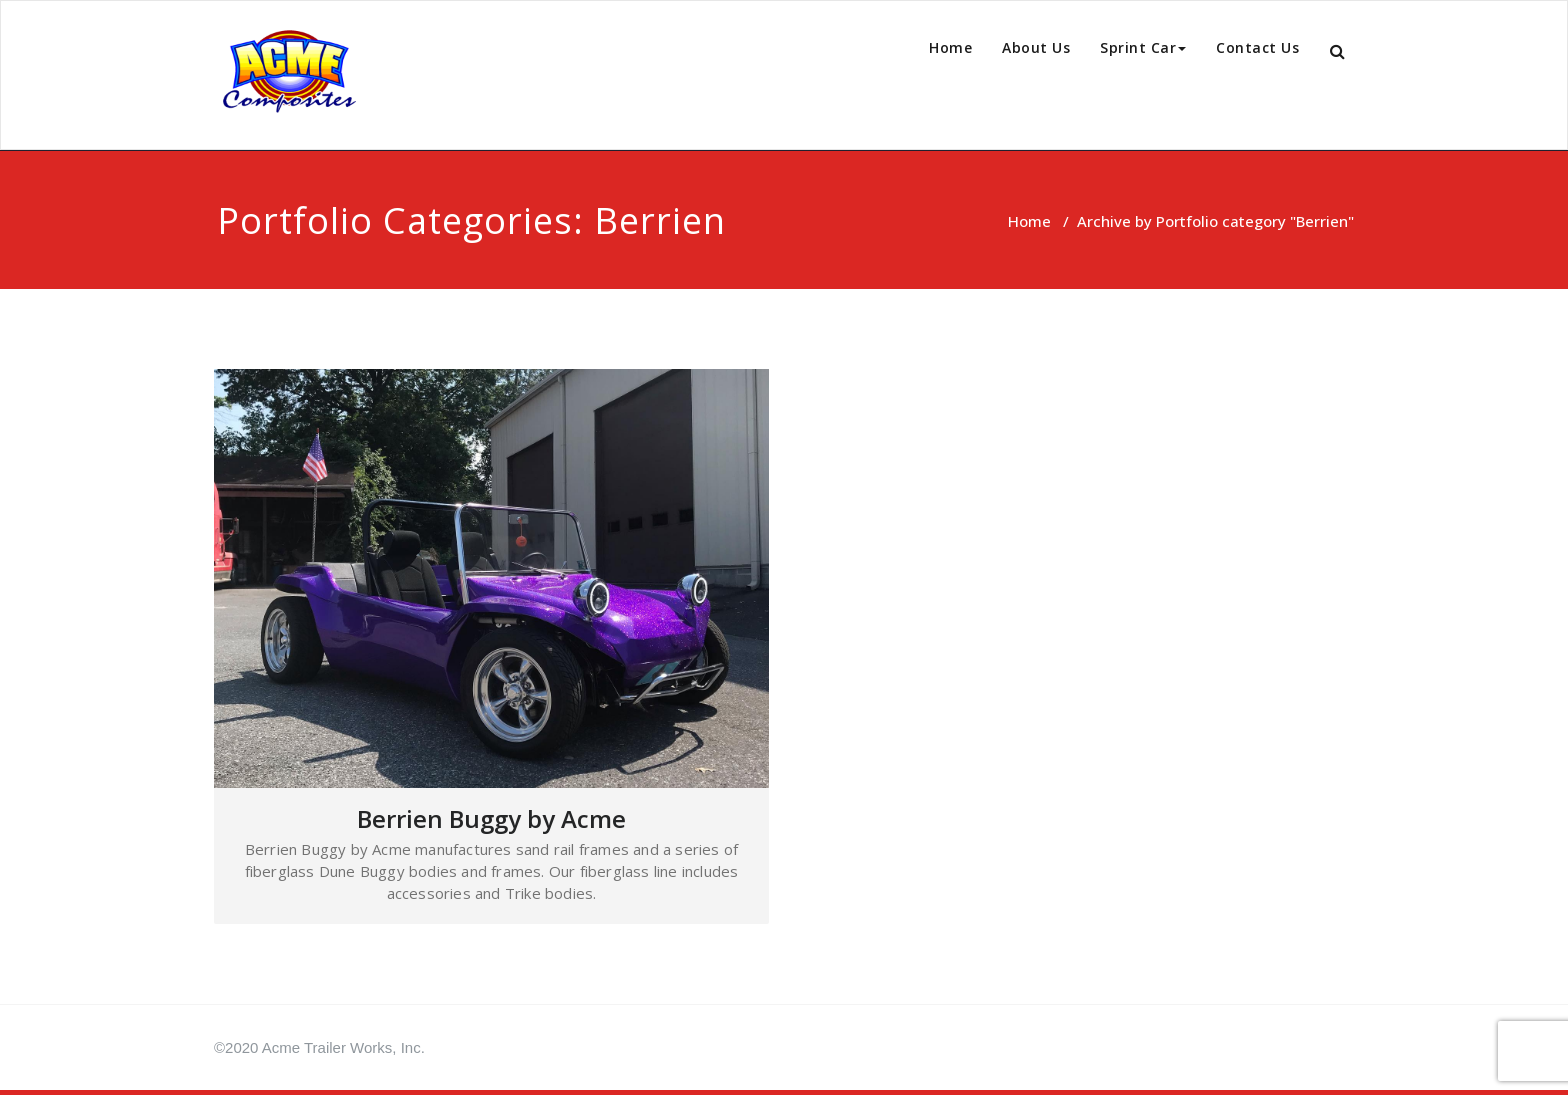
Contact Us (1257, 47)
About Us (1036, 47)
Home (950, 47)
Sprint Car (1143, 47)
